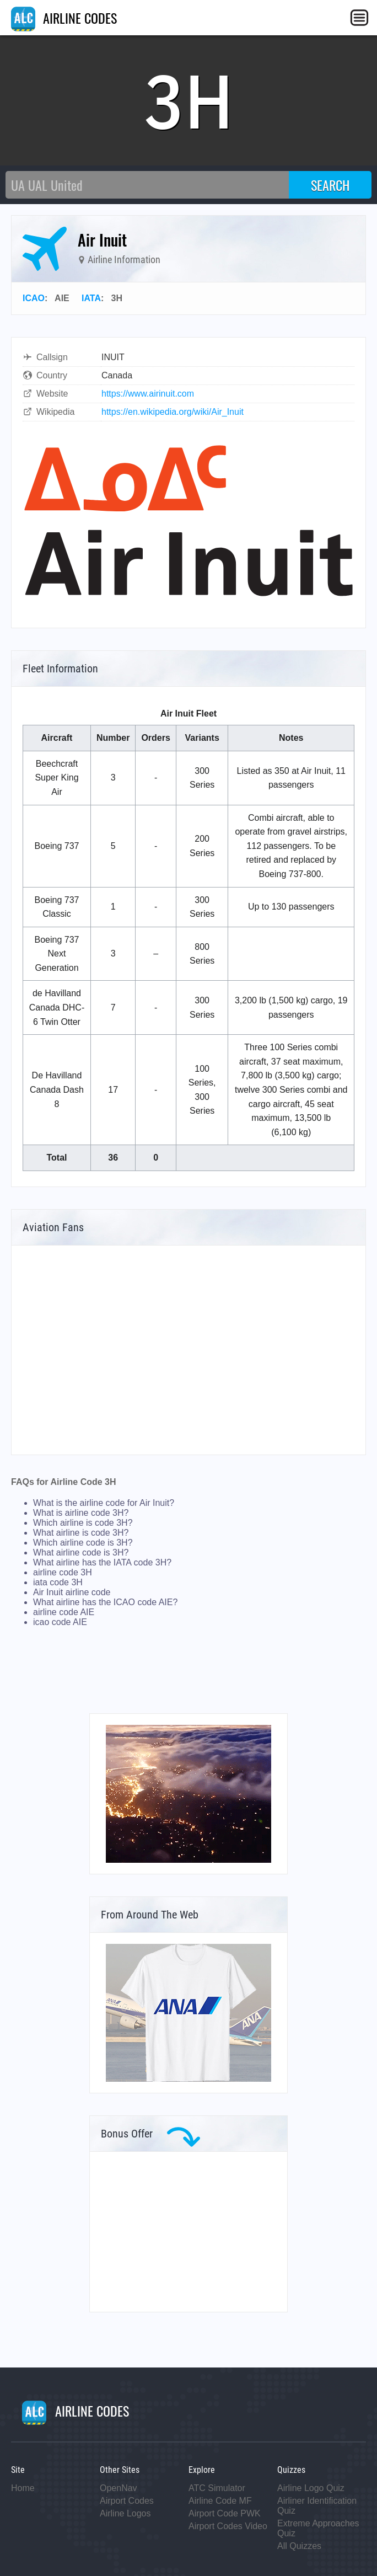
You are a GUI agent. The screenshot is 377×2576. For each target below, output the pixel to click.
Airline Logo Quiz (310, 2488)
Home (23, 2488)
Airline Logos (125, 2513)
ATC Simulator (216, 2488)
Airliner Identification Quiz (317, 2505)
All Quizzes (299, 2546)
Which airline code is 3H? (83, 1542)
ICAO (34, 298)
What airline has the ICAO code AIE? (105, 1602)
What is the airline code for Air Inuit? (103, 1503)
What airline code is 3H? (80, 1552)
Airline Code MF (220, 2500)
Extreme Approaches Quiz (318, 2528)
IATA (91, 298)
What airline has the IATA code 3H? (102, 1562)
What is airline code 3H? (80, 1512)
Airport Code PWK (224, 2513)
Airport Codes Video (227, 2526)
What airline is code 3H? (80, 1532)
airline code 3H (62, 1572)
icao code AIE (60, 1622)
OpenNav (118, 2488)
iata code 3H (58, 1582)
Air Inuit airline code (72, 1592)
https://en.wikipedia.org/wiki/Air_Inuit (172, 411)
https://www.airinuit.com (147, 393)
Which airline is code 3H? (83, 1522)
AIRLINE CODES (64, 18)
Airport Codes (127, 2500)
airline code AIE (63, 1612)
